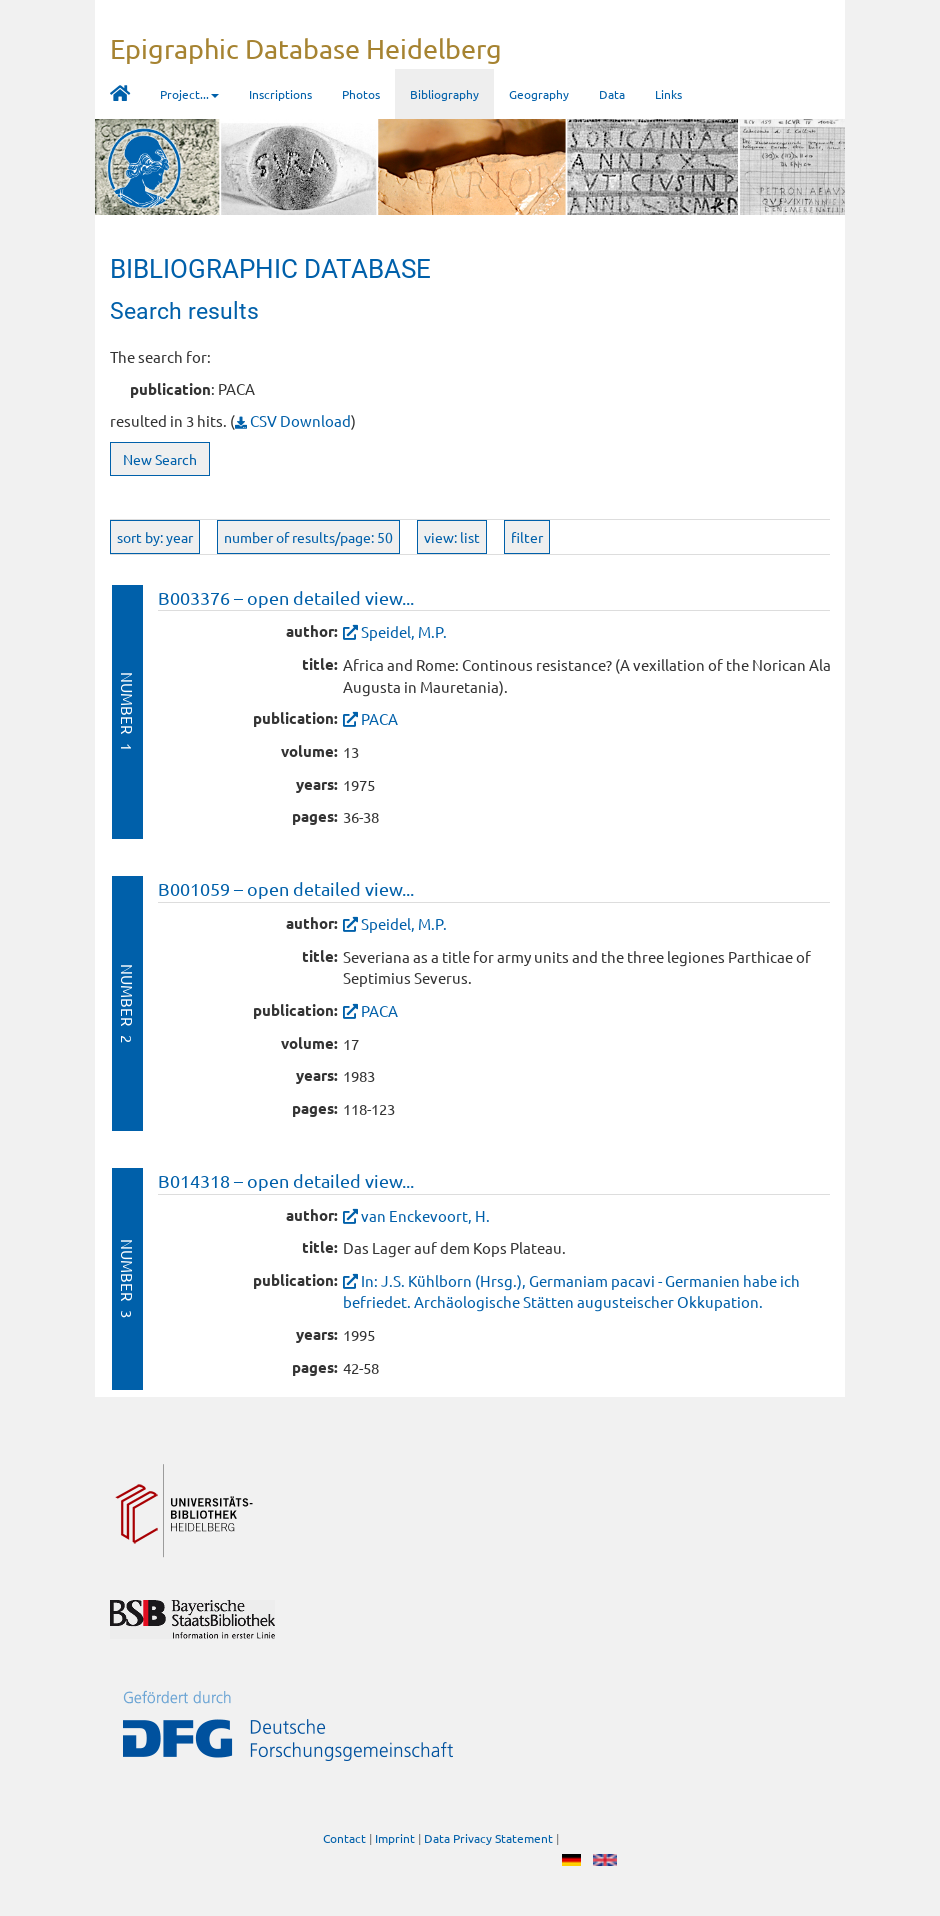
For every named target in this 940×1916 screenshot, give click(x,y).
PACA (379, 718)
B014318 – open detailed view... (286, 1180)
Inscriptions (280, 94)
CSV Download (293, 420)
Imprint (395, 1838)
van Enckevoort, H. (425, 1215)
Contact (344, 1838)
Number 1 (127, 711)
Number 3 (127, 1278)
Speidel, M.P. (404, 631)
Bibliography (444, 94)
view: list (452, 537)
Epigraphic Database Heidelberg (306, 48)
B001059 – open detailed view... (286, 888)
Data (612, 94)
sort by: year (155, 537)
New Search (160, 459)
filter (527, 537)
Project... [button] (189, 94)
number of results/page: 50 (308, 537)
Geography (539, 94)
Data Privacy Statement (488, 1838)
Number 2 (127, 1003)
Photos (361, 94)
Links (668, 94)
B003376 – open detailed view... (286, 597)
